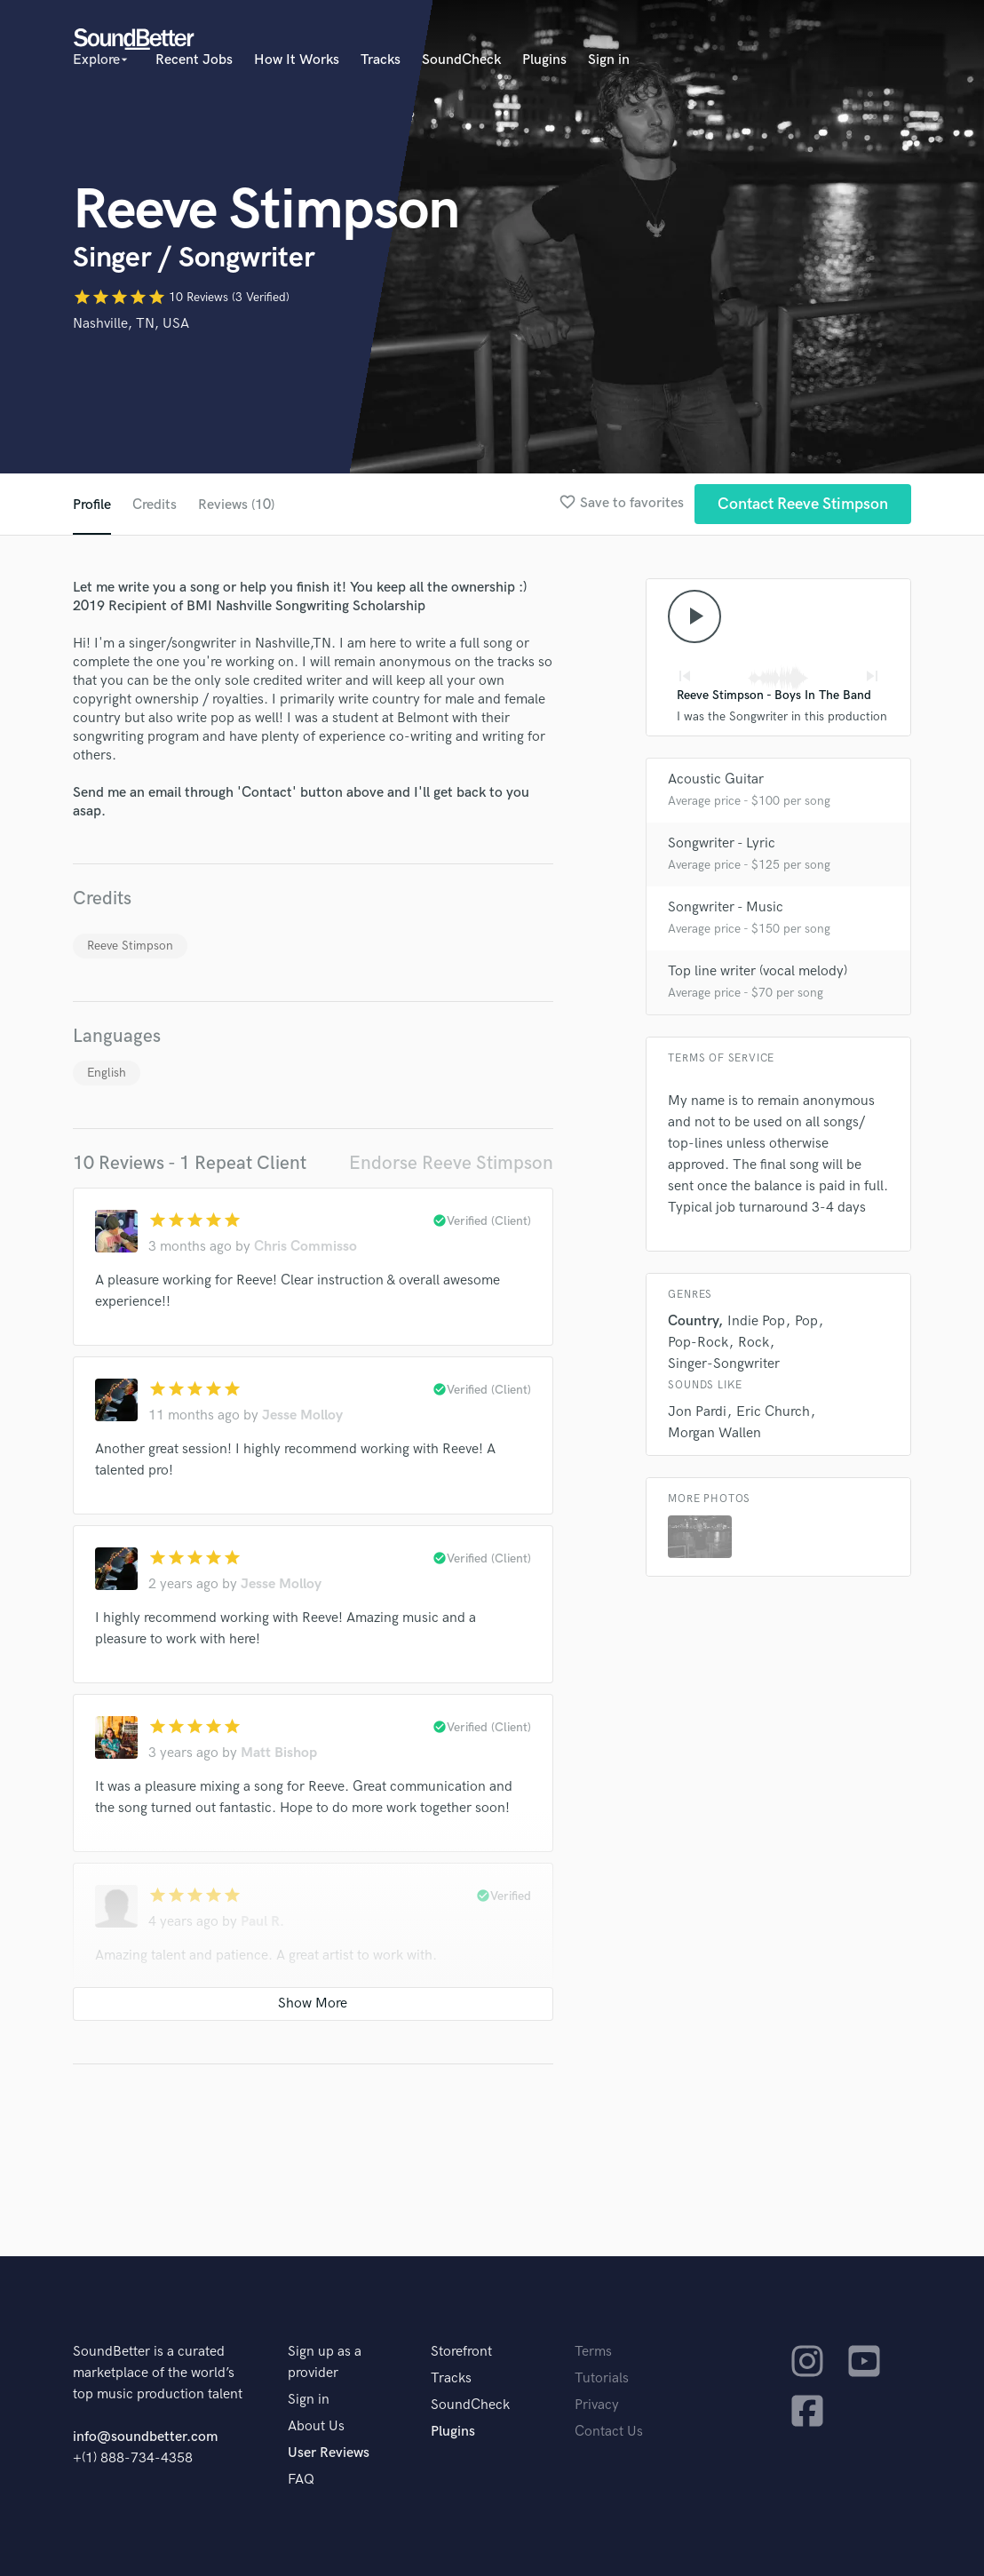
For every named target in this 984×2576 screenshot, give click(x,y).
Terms (593, 2351)
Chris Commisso (305, 1246)
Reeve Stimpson (130, 945)
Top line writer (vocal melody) (757, 971)
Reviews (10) (236, 505)
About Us (316, 2426)
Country (693, 1321)
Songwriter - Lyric (721, 843)
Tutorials (602, 2378)
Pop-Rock (698, 1342)
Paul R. (262, 1921)
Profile (92, 505)
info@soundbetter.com (145, 2437)
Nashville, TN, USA (131, 323)
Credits (154, 505)
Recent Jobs (194, 60)
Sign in (609, 60)
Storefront (461, 2351)
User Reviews (328, 2453)
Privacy (597, 2405)
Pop (806, 1321)
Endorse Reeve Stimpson (451, 1163)
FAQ (301, 2479)
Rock (753, 1342)
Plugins (544, 60)
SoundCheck (461, 60)
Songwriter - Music (725, 907)
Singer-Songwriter (724, 1364)
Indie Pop (756, 1321)
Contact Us (609, 2431)
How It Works (296, 60)
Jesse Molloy (302, 1415)
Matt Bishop (279, 1753)
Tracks (381, 60)
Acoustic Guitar (716, 779)
